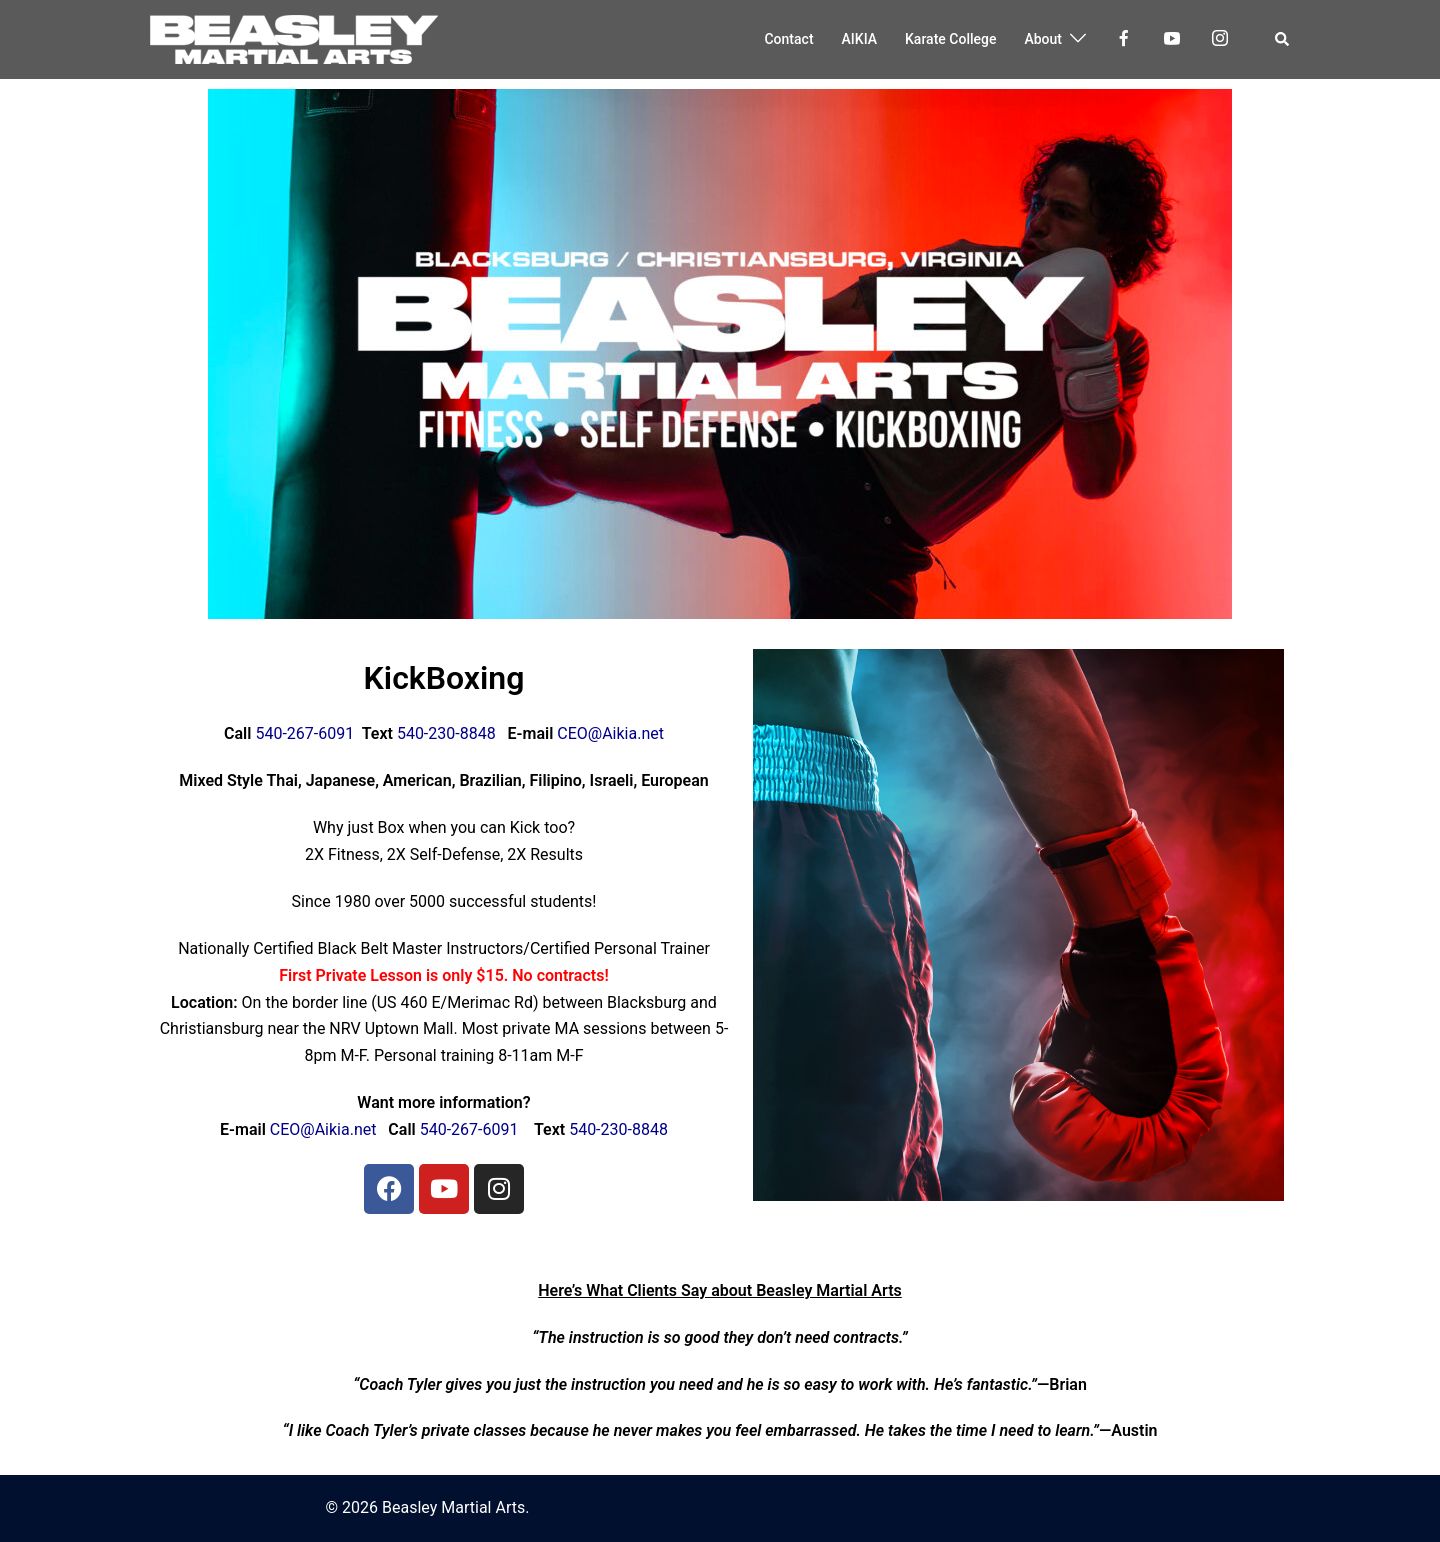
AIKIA (859, 39)
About (1043, 39)
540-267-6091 (302, 733)
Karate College (950, 39)
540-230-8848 (444, 733)
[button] (1282, 39)
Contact (788, 39)
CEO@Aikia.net (610, 733)
